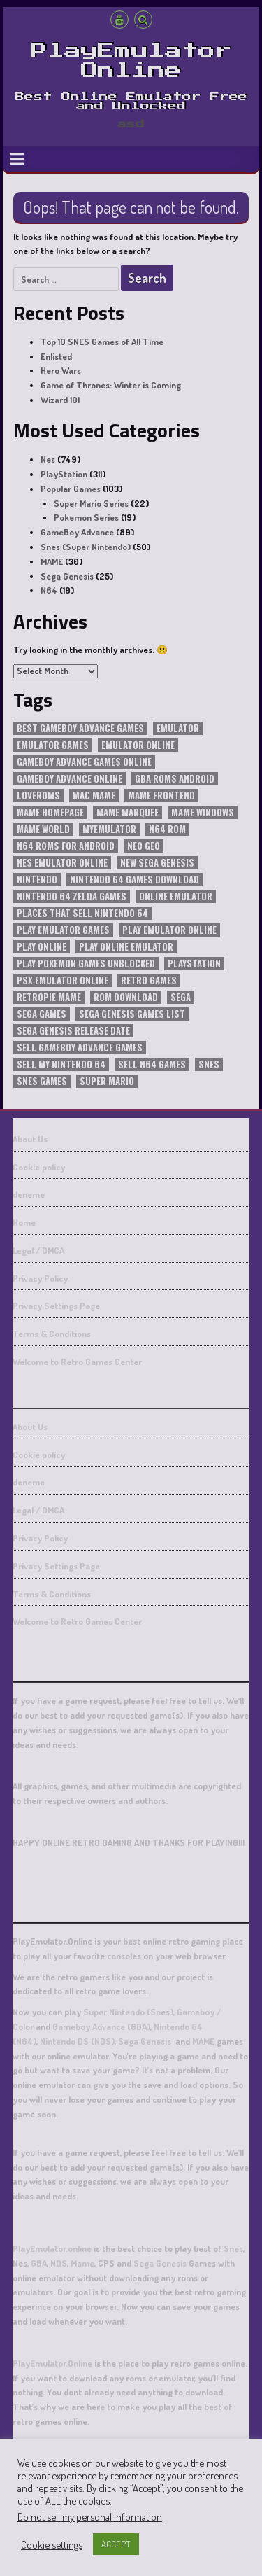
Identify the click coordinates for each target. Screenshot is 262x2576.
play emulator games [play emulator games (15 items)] (63, 930)
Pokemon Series (86, 517)
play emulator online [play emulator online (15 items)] (169, 930)
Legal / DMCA (38, 1250)
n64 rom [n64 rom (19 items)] (167, 829)
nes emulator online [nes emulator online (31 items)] (62, 862)
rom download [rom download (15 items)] (126, 997)
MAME (52, 561)
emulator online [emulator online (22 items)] (138, 745)
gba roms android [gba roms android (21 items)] (174, 778)
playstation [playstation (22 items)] (194, 963)
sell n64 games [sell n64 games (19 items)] (152, 1064)
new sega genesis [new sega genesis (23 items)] (157, 862)
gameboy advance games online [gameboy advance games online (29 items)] (84, 762)
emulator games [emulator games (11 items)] (53, 745)
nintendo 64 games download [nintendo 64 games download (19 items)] (134, 879)
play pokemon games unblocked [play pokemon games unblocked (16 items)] (86, 963)
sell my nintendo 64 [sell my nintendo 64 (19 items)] (61, 1064)
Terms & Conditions (52, 1333)
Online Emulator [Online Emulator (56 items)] (175, 896)
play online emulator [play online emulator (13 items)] (126, 946)
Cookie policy (39, 1166)
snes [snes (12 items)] (208, 1064)
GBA (39, 2263)
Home (24, 1222)
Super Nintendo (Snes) (128, 2011)
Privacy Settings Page (56, 1305)
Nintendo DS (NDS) (76, 2041)
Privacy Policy (40, 1278)
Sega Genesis (67, 576)
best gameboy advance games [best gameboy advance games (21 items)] (80, 728)
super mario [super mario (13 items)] (107, 1081)
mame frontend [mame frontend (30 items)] (161, 795)
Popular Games (71, 488)
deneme (29, 1194)
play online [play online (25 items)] (41, 946)
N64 (49, 590)
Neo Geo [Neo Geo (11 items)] (143, 846)
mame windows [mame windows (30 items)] (202, 812)
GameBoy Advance (77, 532)
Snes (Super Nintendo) (86, 546)
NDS (58, 2263)
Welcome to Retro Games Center (77, 1361)
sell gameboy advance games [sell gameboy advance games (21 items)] (80, 1047)
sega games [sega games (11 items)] (41, 1014)
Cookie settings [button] (51, 2544)
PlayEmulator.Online (52, 2363)
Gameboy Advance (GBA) (101, 2026)
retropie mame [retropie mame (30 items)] (49, 997)
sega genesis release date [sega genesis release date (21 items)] (73, 1030)
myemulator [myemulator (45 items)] (109, 829)
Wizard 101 (60, 399)
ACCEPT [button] (116, 2543)
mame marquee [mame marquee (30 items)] (127, 812)
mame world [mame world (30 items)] (43, 829)
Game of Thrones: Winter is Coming (111, 385)
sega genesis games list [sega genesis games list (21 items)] (132, 1014)
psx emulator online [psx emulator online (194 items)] (62, 980)
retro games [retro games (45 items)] (149, 980)
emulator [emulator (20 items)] (178, 728)
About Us (30, 1138)
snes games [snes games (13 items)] (42, 1081)
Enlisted (56, 356)
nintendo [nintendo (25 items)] (37, 879)
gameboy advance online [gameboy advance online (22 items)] (69, 778)
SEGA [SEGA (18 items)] (180, 997)
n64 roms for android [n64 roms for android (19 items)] (66, 846)
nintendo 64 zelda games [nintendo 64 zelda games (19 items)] (71, 896)
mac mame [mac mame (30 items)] (94, 795)
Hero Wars (61, 370)
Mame (82, 2263)
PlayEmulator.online (52, 2248)
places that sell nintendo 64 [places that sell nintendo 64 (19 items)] (82, 913)
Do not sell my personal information (89, 2516)
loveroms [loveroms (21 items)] (38, 795)
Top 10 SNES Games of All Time (102, 341)
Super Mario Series (91, 503)
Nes (48, 459)
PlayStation (64, 473)
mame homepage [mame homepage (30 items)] (50, 812)
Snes (233, 2248)
